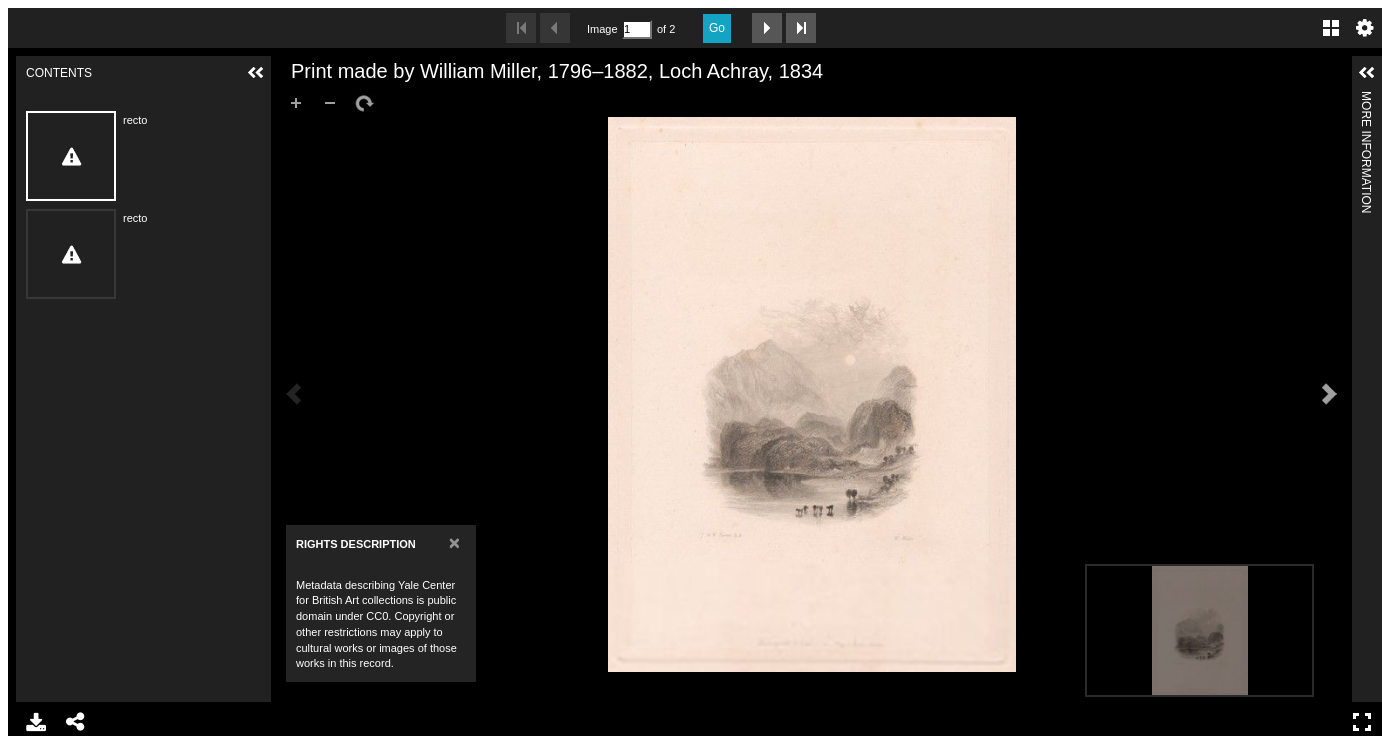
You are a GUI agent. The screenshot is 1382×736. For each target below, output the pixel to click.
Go (717, 28)
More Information (1366, 99)
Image (602, 29)
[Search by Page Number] (637, 29)
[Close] (454, 542)
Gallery (1331, 28)
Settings (1365, 28)
